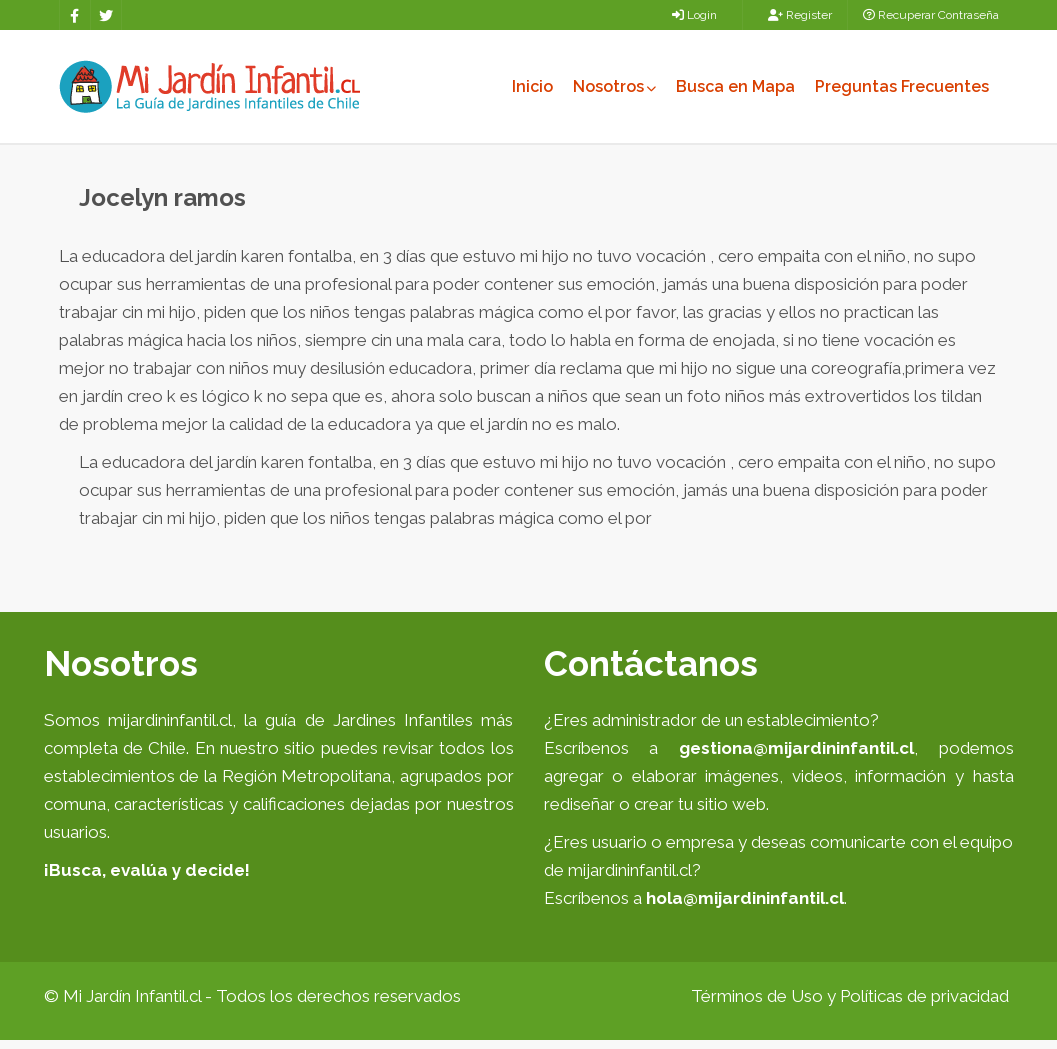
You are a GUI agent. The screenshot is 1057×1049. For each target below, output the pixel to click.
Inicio (532, 86)
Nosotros (614, 86)
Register (800, 15)
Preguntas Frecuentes (902, 86)
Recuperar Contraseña (931, 15)
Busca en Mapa (735, 86)
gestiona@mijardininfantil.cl (796, 757)
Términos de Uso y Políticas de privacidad (850, 1005)
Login (694, 15)
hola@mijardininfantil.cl (745, 907)
